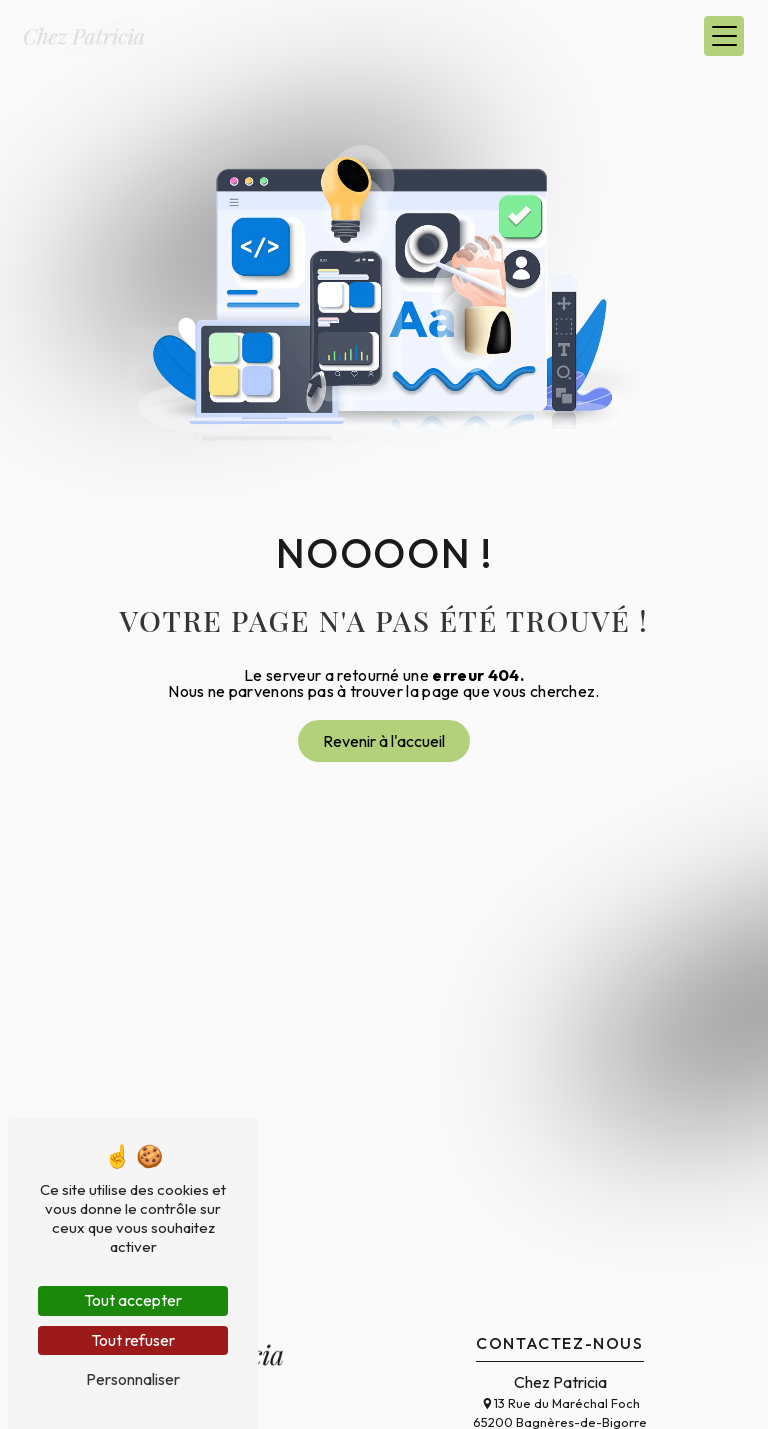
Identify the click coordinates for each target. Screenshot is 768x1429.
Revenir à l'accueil (384, 741)
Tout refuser (133, 1340)
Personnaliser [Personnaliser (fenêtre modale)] (133, 1379)
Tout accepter (133, 1300)
